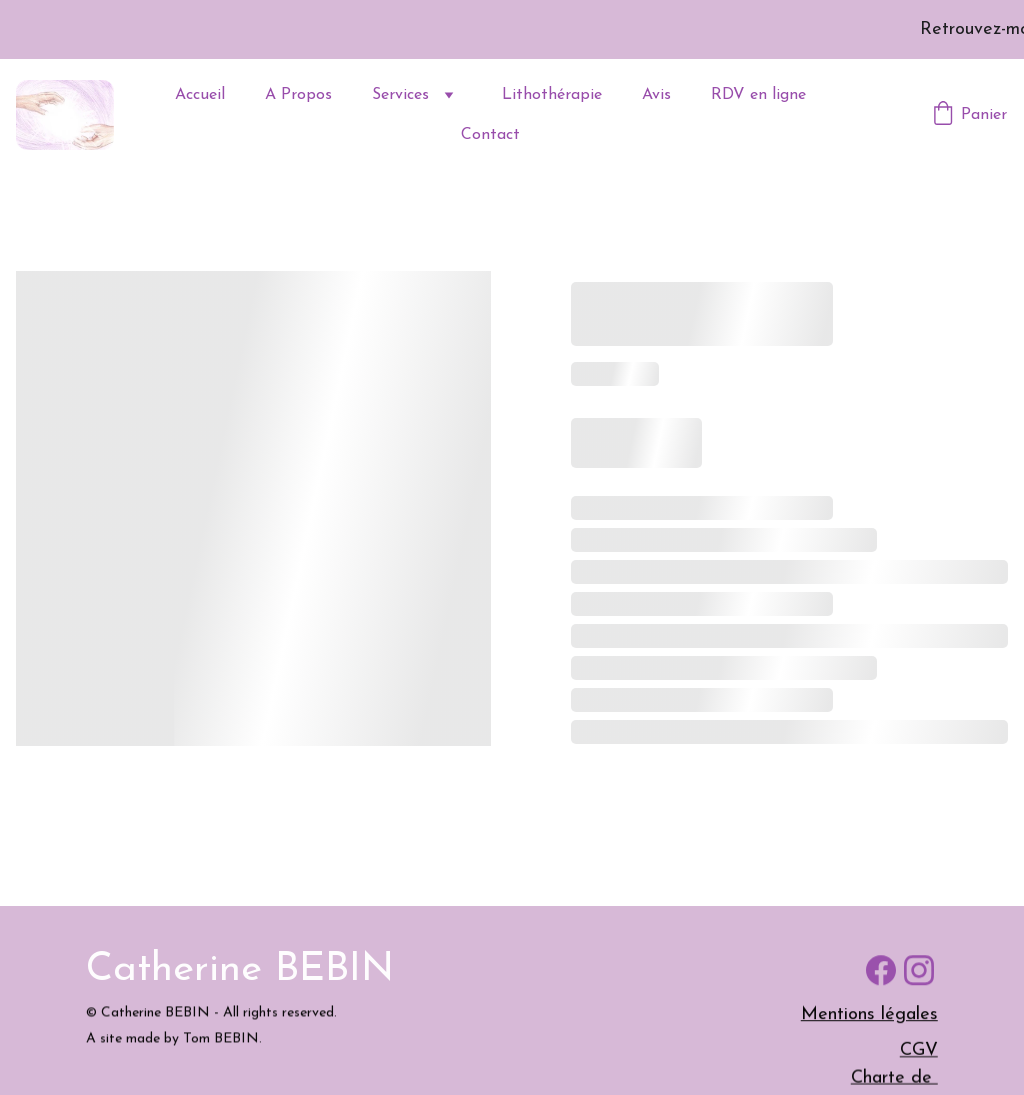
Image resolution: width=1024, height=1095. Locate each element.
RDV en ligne (758, 95)
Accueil (200, 95)
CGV (919, 1052)
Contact (490, 135)
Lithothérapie (552, 95)
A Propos (298, 95)
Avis (656, 95)
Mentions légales (869, 1017)
